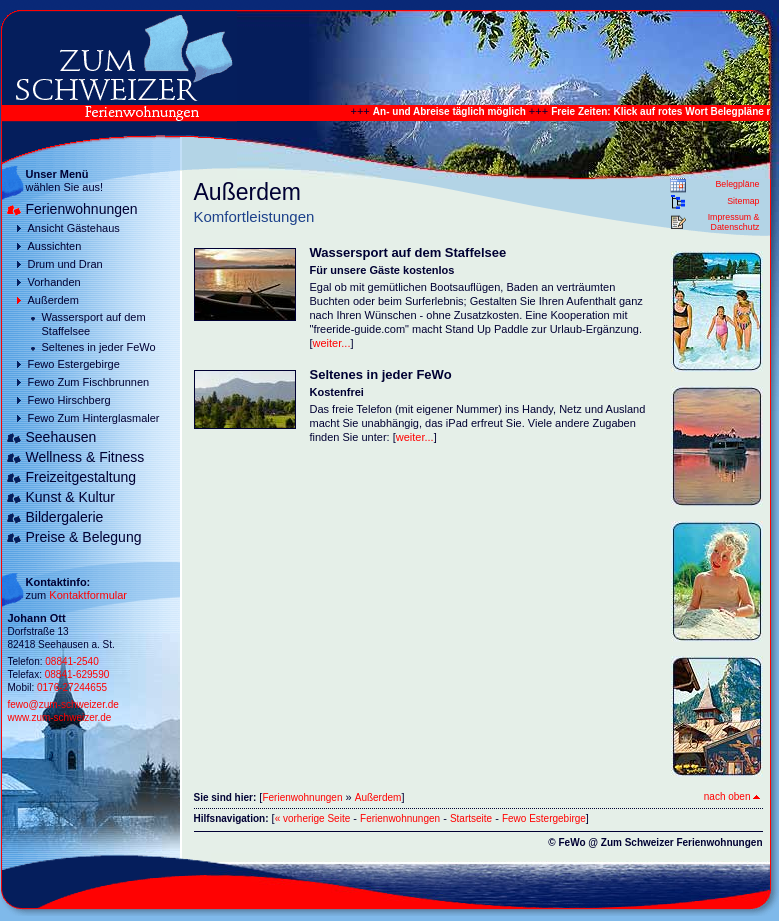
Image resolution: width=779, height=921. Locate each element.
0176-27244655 (72, 687)
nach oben (732, 796)
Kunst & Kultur (71, 497)
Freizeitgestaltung (81, 477)
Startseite (471, 818)
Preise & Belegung (84, 537)
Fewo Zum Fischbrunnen (89, 382)
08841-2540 (71, 661)
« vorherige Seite (313, 818)
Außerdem (53, 300)
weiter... (332, 343)
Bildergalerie (65, 517)
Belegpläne (737, 184)
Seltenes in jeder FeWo (99, 347)
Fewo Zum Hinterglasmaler (94, 418)
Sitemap (743, 201)
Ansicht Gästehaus (74, 228)
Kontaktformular (88, 595)
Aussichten (55, 246)
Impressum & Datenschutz (734, 222)
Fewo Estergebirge (74, 364)
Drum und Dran (65, 264)
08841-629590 (77, 674)
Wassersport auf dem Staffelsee (94, 324)
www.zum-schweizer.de (60, 717)
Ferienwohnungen (82, 209)
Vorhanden (54, 282)
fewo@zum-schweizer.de (63, 704)
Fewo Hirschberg (69, 400)
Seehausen (61, 437)
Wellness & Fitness (85, 457)
